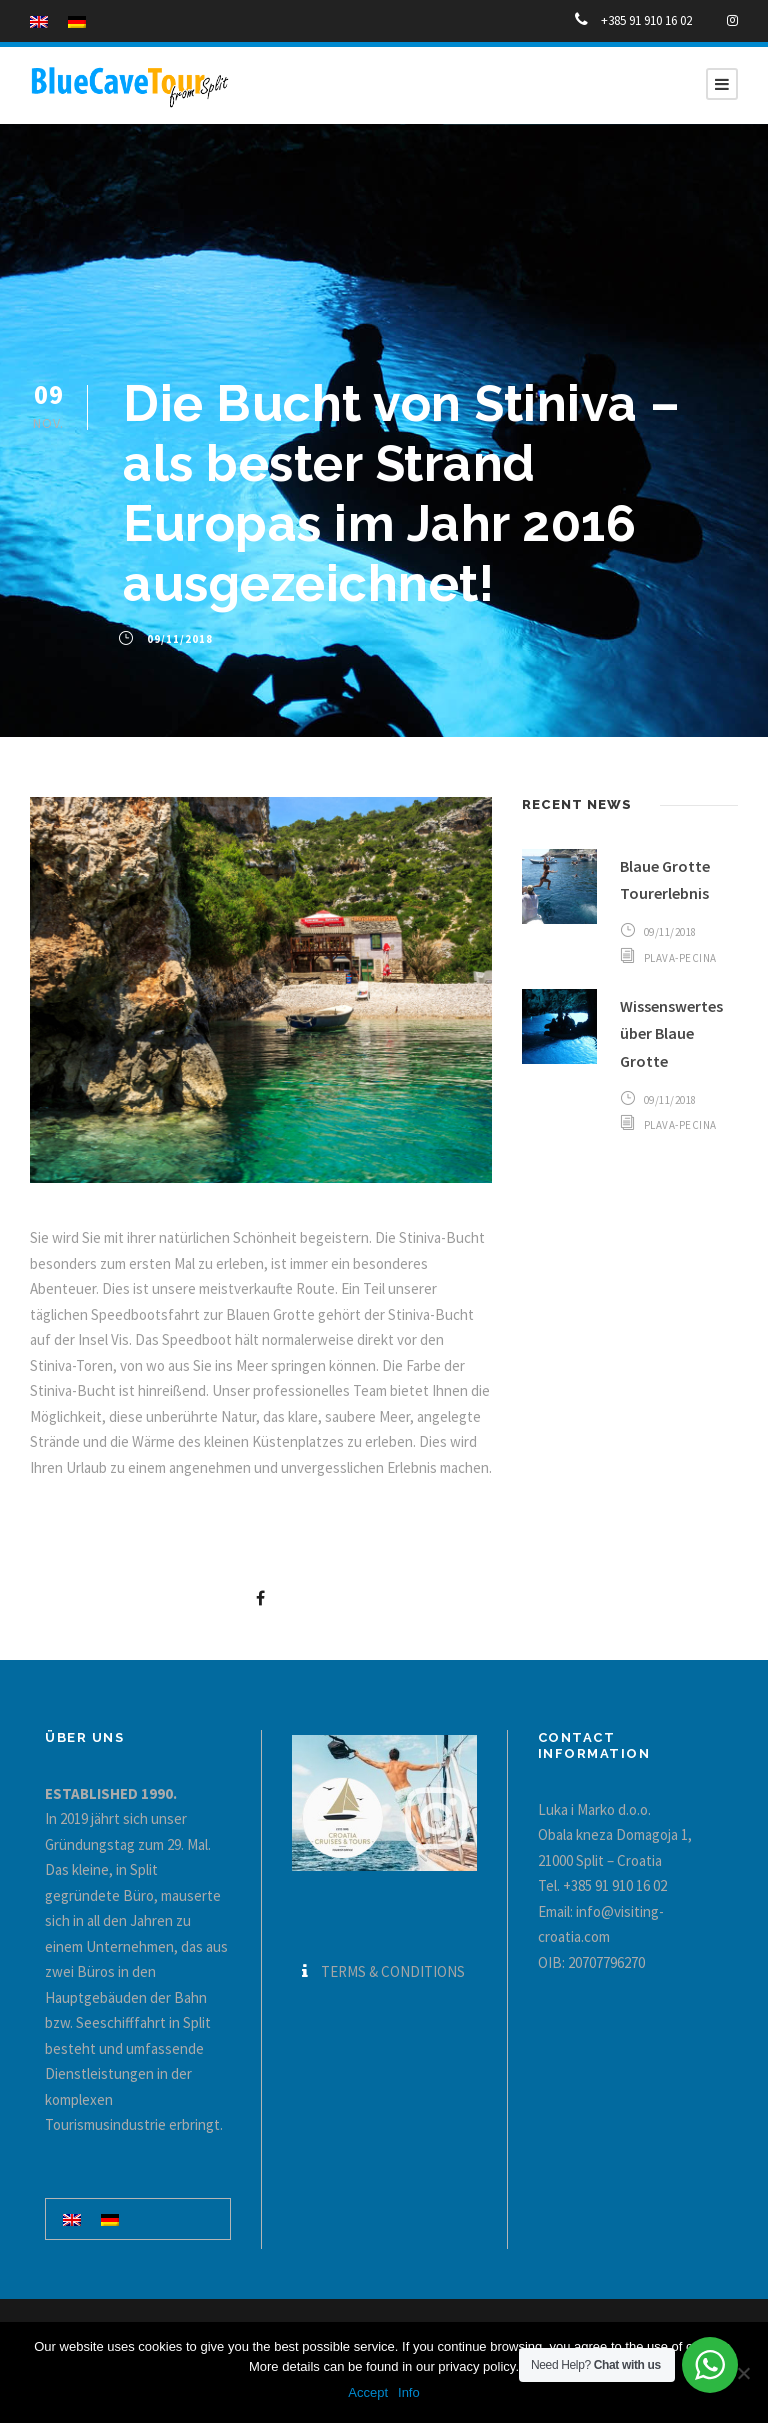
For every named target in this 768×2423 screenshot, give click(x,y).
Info (409, 2392)
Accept (368, 2392)
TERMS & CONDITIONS (393, 1971)
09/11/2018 (180, 639)
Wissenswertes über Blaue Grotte (671, 1033)
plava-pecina (680, 958)
